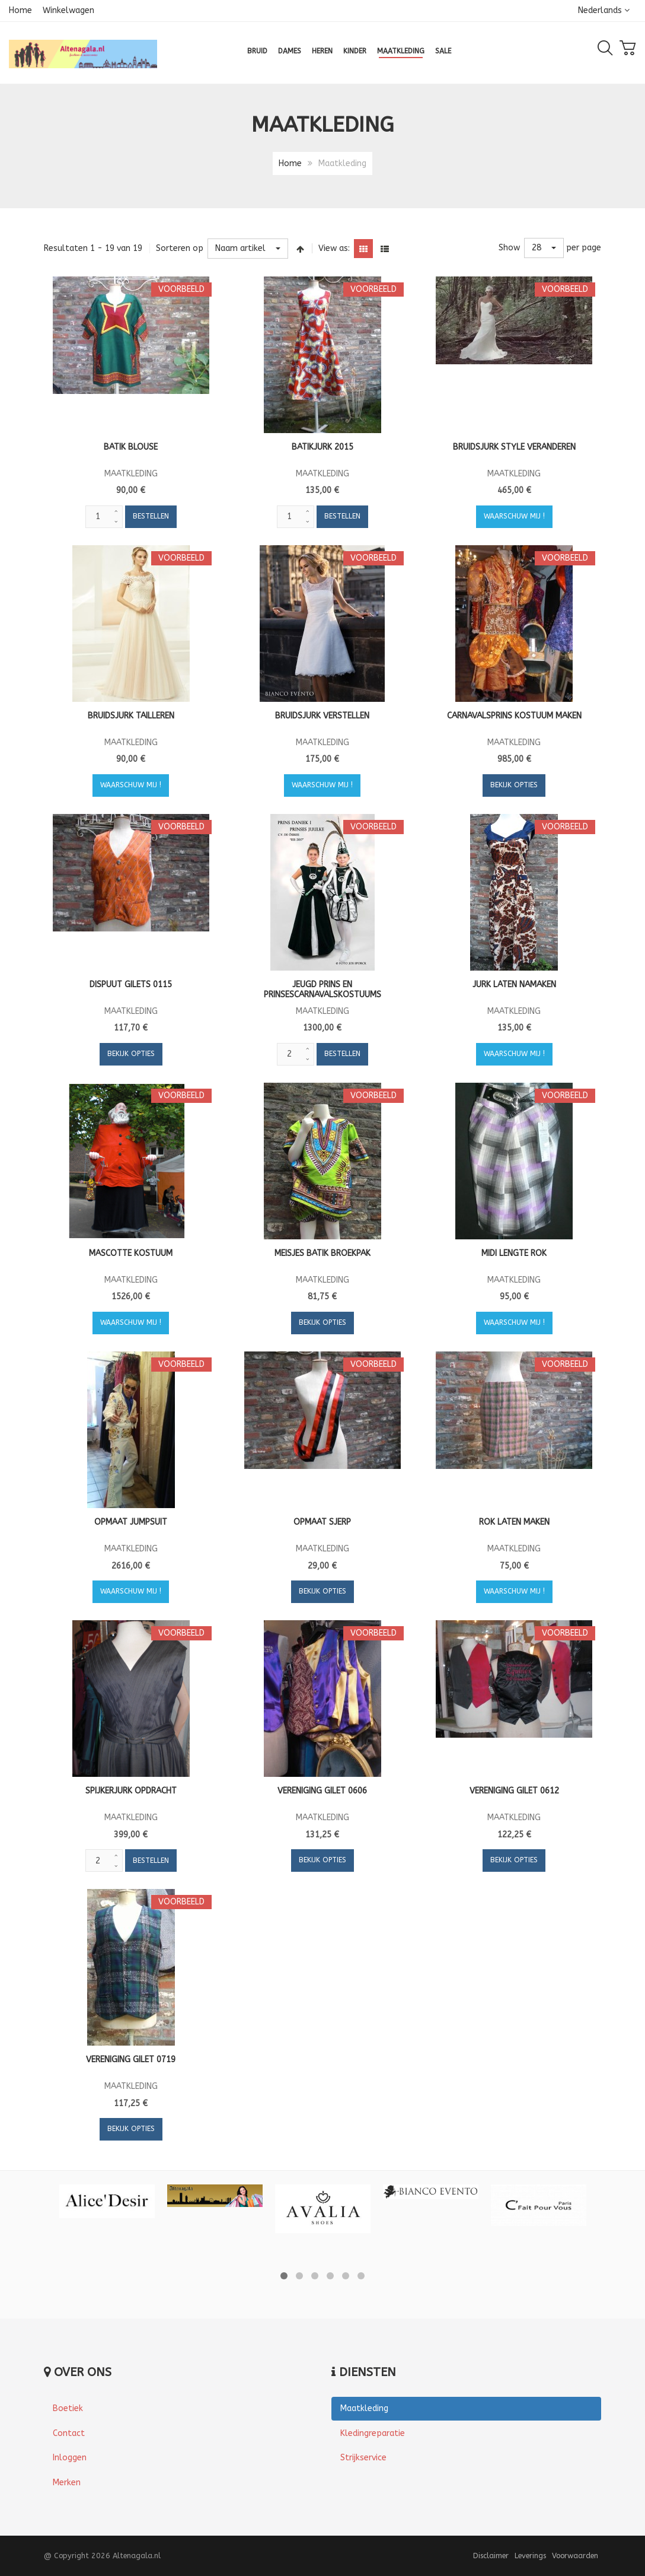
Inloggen (70, 2458)
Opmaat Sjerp (322, 1522)
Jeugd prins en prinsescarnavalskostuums (322, 989)
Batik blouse (131, 447)
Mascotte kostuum (131, 1253)
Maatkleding (364, 2408)
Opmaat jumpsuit (130, 1522)
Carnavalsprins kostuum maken (514, 716)
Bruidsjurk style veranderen (514, 447)
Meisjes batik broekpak (322, 1253)
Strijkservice (363, 2458)
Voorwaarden (575, 2555)
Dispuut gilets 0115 (131, 984)
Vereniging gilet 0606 (322, 1791)
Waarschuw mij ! (514, 516)
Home (20, 10)
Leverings (530, 2555)
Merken (67, 2483)
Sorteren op (179, 248)
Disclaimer (491, 2555)
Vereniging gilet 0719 (130, 2060)
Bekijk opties (514, 785)
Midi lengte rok (514, 1253)
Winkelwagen (68, 10)
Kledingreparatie (372, 2433)
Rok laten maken (514, 1522)
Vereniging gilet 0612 (514, 1791)
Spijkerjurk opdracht (131, 1791)
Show (509, 248)
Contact (69, 2433)
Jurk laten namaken (514, 984)
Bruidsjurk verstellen (322, 716)
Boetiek (68, 2408)
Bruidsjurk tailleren (131, 716)
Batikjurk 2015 (322, 447)
